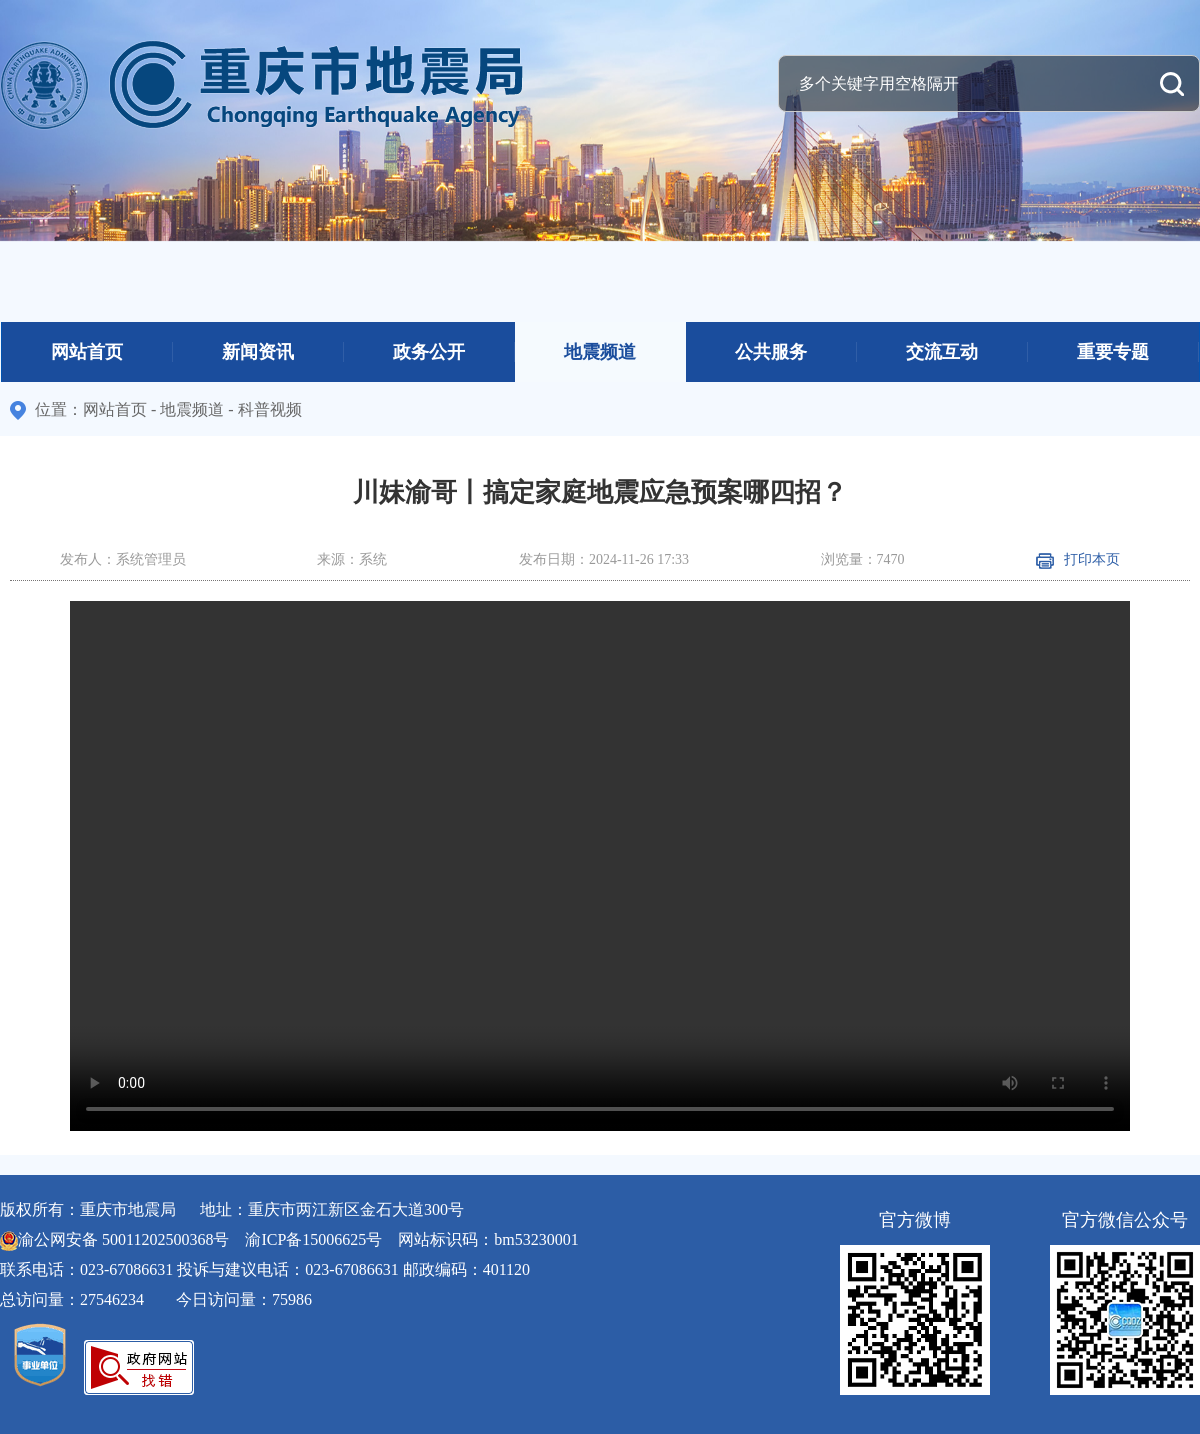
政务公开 (429, 352)
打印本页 (1078, 559)
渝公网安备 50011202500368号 (123, 1239)
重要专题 (1113, 352)
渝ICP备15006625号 (313, 1239)
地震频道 (600, 352)
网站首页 (87, 352)
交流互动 (942, 352)
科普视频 (270, 409)
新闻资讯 (258, 352)
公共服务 (771, 352)
